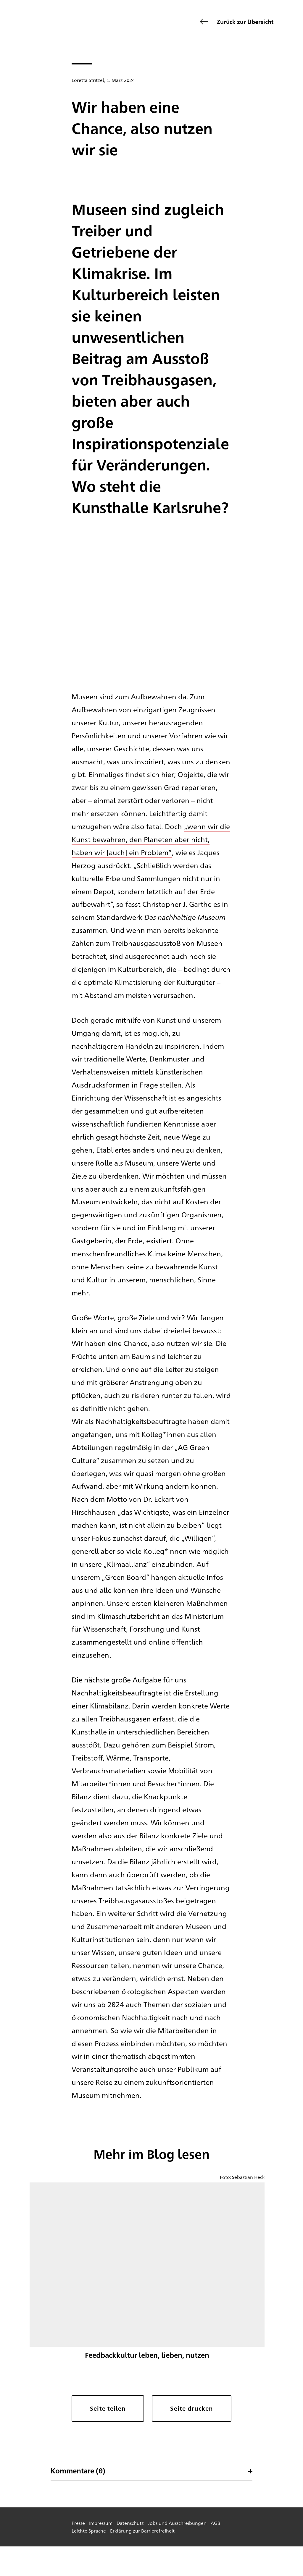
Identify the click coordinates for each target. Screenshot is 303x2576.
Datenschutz (130, 2523)
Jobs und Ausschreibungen (177, 2523)
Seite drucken (191, 2408)
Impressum (100, 2523)
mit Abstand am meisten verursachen (132, 995)
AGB (215, 2523)
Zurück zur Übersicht (245, 21)
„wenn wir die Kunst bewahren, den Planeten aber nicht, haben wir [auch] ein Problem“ (151, 839)
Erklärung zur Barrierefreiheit (142, 2531)
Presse (78, 2523)
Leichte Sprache (89, 2531)
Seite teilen (108, 2408)
